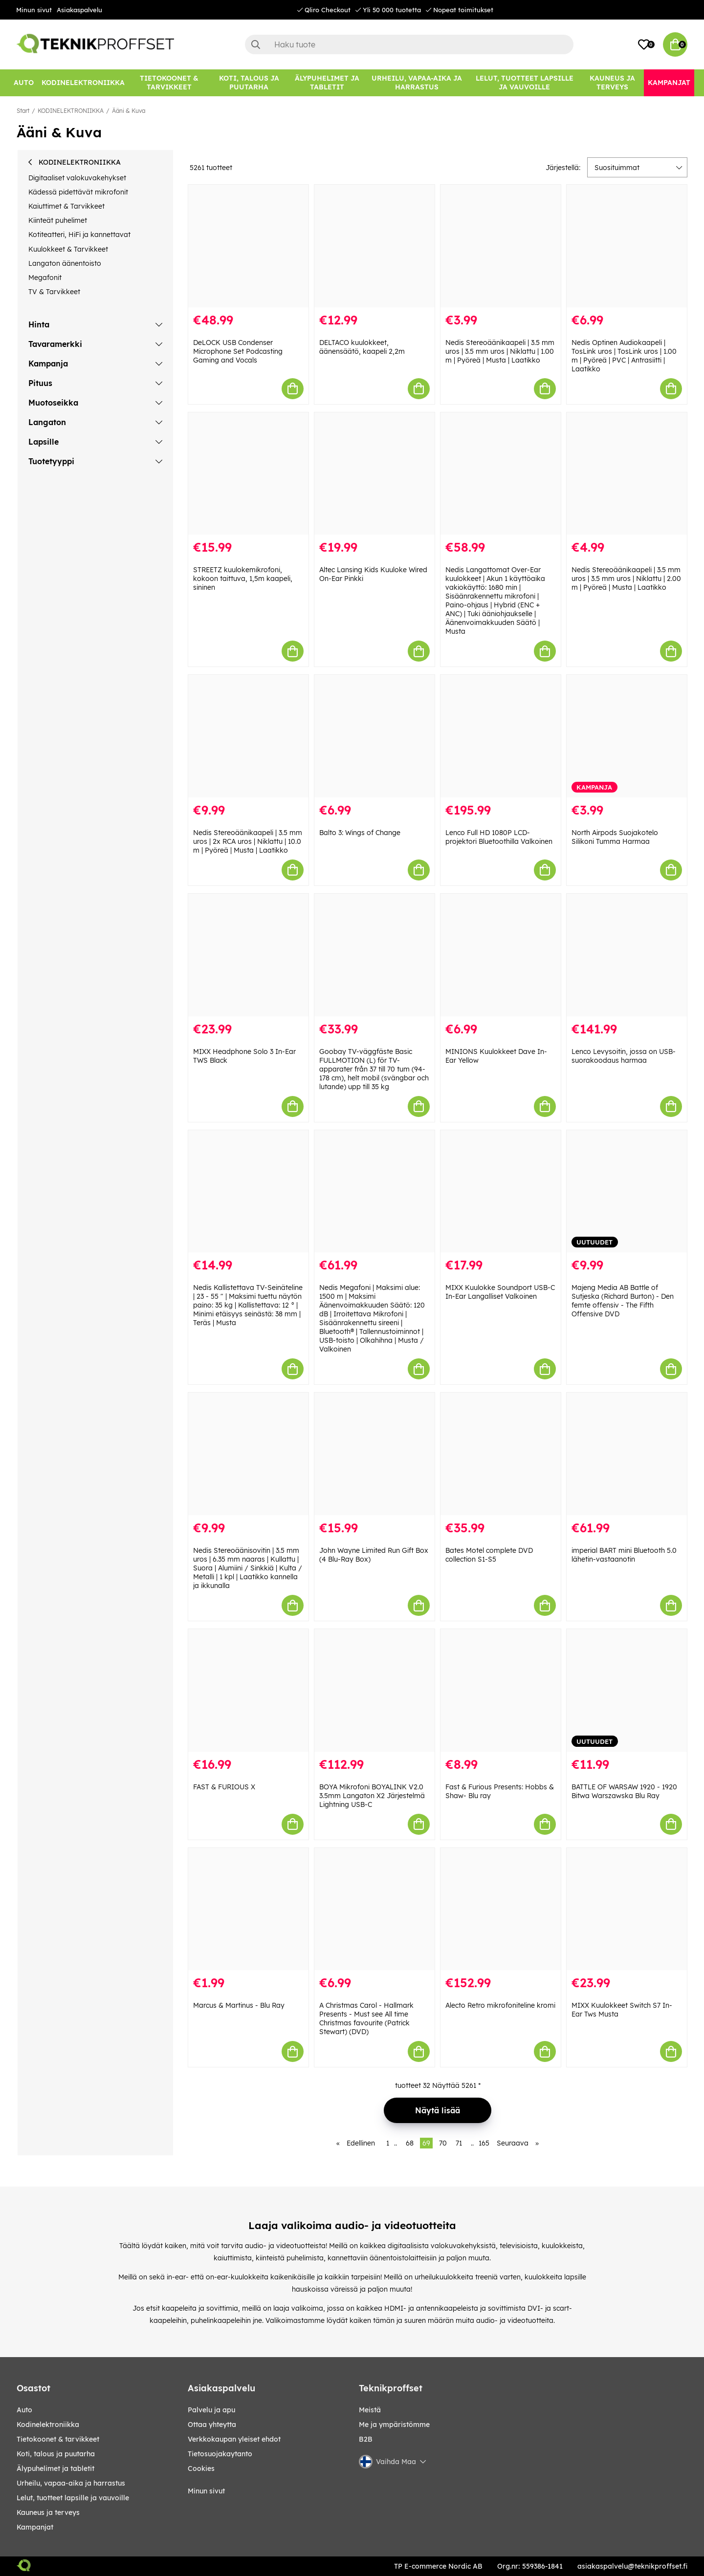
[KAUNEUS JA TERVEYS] (612, 82)
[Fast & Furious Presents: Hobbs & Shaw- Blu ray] (500, 1690)
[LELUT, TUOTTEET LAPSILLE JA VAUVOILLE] (524, 82)
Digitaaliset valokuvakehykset (77, 177)
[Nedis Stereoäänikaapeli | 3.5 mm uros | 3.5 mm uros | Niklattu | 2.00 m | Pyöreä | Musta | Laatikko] (626, 473)
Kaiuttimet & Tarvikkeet (66, 206)
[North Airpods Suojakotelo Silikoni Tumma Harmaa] (626, 736)
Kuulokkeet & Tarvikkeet (68, 249)
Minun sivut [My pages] (206, 2491)
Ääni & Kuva (128, 110)
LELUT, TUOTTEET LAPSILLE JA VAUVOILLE (73, 2497)
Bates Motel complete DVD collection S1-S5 (489, 1555)
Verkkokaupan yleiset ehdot (234, 2439)
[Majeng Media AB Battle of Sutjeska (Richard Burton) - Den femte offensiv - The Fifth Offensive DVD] (626, 1191)
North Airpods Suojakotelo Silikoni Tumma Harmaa (615, 837)
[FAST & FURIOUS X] (248, 1690)
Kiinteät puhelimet (57, 220)
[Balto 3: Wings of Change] (374, 736)
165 (484, 2143)
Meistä (370, 2409)
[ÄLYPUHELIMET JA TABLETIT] (327, 82)
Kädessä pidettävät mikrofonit (78, 192)
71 (459, 2143)
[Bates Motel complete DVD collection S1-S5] (500, 1454)
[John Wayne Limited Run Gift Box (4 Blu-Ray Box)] (374, 1454)
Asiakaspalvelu (79, 10)
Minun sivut (34, 10)
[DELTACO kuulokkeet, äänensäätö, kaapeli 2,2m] (374, 246)
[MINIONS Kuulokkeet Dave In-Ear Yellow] (500, 955)
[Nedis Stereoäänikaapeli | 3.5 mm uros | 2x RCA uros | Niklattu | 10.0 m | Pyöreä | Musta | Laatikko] (248, 736)
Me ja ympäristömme (394, 2424)
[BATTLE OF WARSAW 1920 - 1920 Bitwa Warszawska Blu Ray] (626, 1690)
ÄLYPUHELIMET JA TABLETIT (55, 2468)
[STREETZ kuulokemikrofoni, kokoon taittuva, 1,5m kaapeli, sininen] (248, 473)
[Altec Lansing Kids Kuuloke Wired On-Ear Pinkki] (374, 473)
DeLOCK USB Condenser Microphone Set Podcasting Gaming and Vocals (238, 351)
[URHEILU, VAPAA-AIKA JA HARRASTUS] (417, 82)
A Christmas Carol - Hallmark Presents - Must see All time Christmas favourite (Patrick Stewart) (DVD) (366, 2018)
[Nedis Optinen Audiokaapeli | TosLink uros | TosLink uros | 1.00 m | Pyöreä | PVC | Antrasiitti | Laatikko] (626, 246)
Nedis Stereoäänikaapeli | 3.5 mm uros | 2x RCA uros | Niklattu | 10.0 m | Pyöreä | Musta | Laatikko (247, 841)
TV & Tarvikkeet (54, 291)
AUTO (24, 2409)
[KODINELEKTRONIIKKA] (83, 82)
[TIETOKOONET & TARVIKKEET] (169, 82)
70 (443, 2143)
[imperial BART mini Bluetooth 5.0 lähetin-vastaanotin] (626, 1454)
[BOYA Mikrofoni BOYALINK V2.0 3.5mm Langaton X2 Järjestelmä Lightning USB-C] (374, 1690)
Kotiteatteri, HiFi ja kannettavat (79, 234)
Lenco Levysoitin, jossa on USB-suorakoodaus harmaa (624, 1056)
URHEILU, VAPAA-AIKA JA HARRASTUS (71, 2483)
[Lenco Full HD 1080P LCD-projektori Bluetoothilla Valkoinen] (500, 736)
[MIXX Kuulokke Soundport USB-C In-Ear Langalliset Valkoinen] (500, 1191)
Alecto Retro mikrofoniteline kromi (500, 2005)
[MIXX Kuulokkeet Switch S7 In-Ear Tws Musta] (626, 1909)
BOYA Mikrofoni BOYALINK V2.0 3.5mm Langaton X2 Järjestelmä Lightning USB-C (372, 1795)
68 (410, 2143)
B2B (366, 2439)
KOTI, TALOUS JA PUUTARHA (56, 2453)
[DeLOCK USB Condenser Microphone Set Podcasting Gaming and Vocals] (248, 246)
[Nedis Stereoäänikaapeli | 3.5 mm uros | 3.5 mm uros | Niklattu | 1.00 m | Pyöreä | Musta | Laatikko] (500, 246)
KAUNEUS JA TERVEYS (48, 2512)
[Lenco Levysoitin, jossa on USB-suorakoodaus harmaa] (626, 955)
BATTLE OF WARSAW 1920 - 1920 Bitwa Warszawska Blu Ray (624, 1791)
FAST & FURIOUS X (224, 1786)
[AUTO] (24, 82)
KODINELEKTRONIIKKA (71, 110)
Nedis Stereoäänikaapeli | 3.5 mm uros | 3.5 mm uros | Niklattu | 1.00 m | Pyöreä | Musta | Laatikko (499, 351)
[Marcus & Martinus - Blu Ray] (248, 1909)
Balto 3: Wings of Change (359, 832)
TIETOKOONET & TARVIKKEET (58, 2439)
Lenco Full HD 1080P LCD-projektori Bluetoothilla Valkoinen (498, 837)
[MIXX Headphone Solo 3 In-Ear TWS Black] (248, 955)
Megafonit (45, 277)
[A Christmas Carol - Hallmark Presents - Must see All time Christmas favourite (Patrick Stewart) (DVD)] (374, 1909)
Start (23, 110)
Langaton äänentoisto (64, 263)
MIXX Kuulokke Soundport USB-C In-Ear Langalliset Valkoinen (500, 1292)
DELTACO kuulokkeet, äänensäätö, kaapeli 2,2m (362, 347)
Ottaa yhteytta (212, 2424)
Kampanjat (35, 2527)
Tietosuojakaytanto (220, 2453)
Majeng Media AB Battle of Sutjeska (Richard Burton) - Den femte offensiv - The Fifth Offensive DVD (623, 1300)
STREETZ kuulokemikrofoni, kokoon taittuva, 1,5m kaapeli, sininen (242, 578)
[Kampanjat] (669, 82)
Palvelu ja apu (211, 2409)
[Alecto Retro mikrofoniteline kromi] (500, 1909)
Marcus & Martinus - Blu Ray (239, 2005)
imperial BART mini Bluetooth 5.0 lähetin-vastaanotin (624, 1555)
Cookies (201, 2468)
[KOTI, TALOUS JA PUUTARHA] (249, 82)
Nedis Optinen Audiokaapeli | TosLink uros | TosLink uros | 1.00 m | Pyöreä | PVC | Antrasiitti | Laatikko (624, 355)
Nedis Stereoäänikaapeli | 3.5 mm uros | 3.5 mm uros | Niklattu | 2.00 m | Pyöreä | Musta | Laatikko (626, 578)
